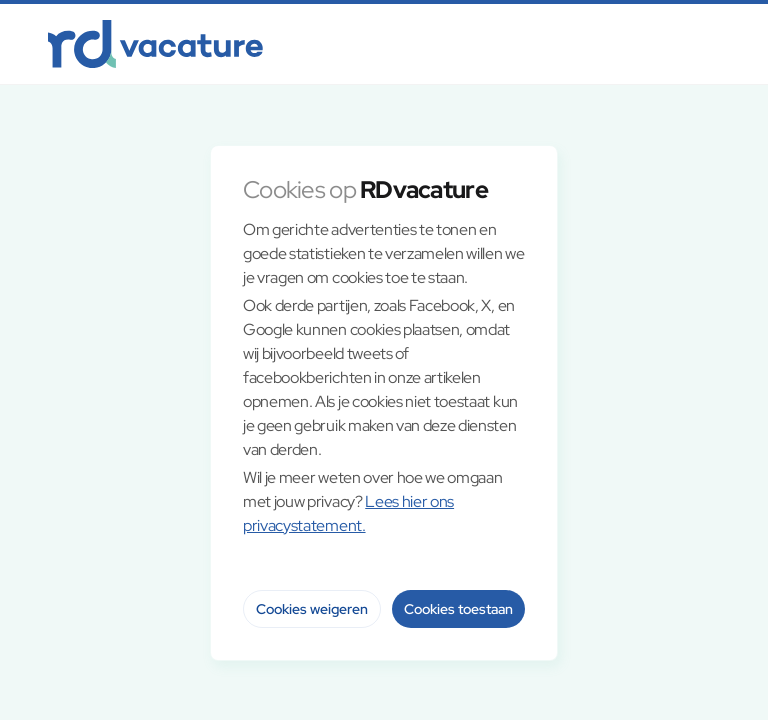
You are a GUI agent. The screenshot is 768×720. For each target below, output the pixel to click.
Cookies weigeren (312, 609)
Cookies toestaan (458, 609)
